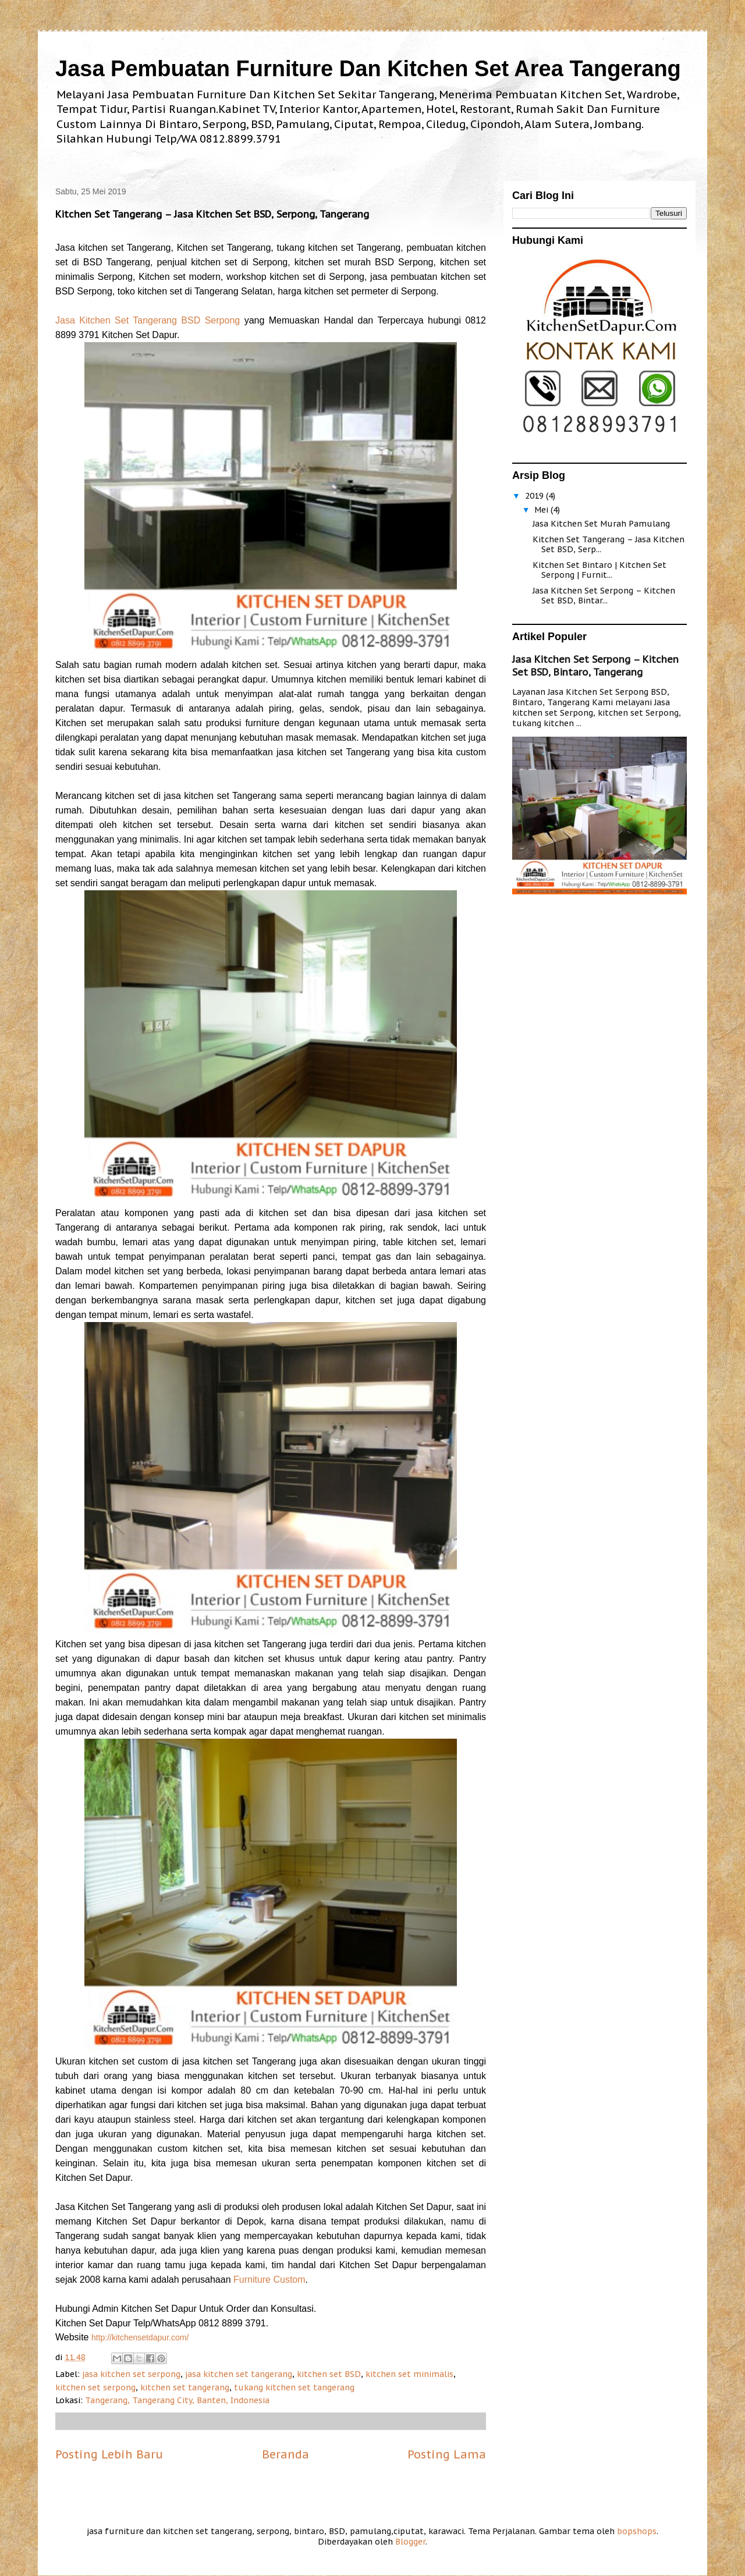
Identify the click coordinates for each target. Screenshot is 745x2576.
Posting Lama (446, 2454)
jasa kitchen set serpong (131, 2374)
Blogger (410, 2541)
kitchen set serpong (95, 2387)
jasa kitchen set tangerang (238, 2374)
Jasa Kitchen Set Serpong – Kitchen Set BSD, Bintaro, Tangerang (595, 665)
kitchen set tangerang (184, 2387)
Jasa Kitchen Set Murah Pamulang (601, 523)
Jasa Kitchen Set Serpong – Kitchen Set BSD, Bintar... (604, 595)
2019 (535, 496)
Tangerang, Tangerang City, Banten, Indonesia (177, 2400)
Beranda (285, 2454)
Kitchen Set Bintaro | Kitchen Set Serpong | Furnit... (599, 570)
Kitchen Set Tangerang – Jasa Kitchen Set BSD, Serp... (608, 544)
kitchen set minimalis (409, 2374)
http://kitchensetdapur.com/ (140, 2337)
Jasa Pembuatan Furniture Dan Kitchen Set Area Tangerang (368, 68)
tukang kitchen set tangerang (294, 2387)
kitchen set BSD (329, 2374)
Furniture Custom (269, 2279)
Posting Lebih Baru (109, 2454)
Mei (542, 509)
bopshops (637, 2531)
